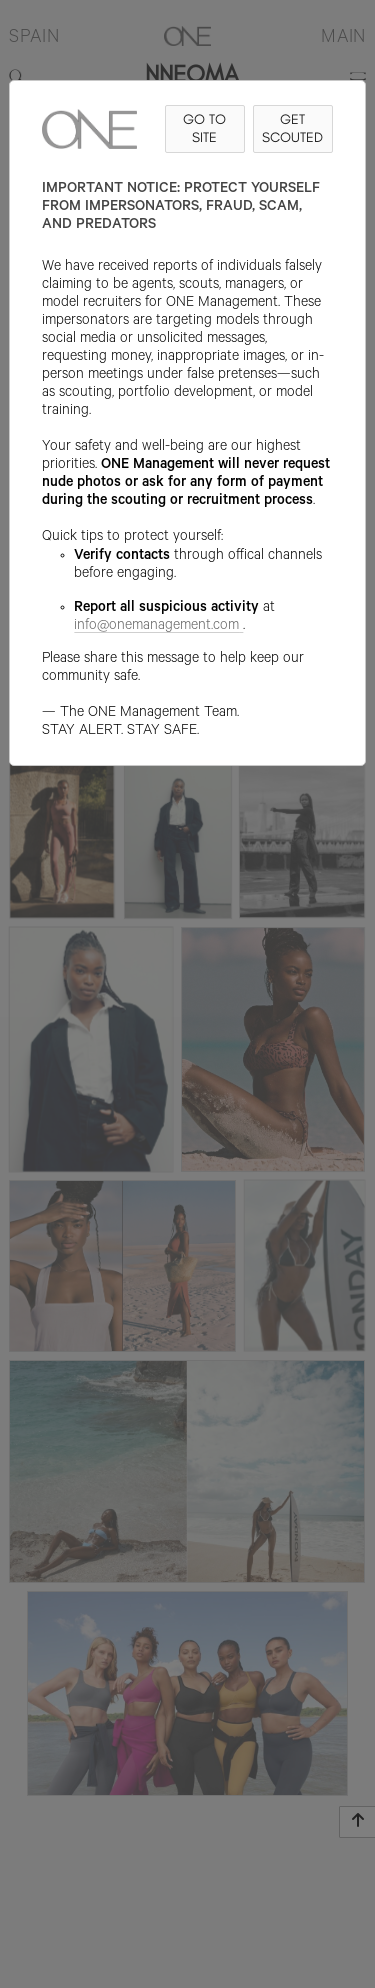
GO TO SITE (204, 128)
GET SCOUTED (292, 128)
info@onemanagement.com (158, 627)
